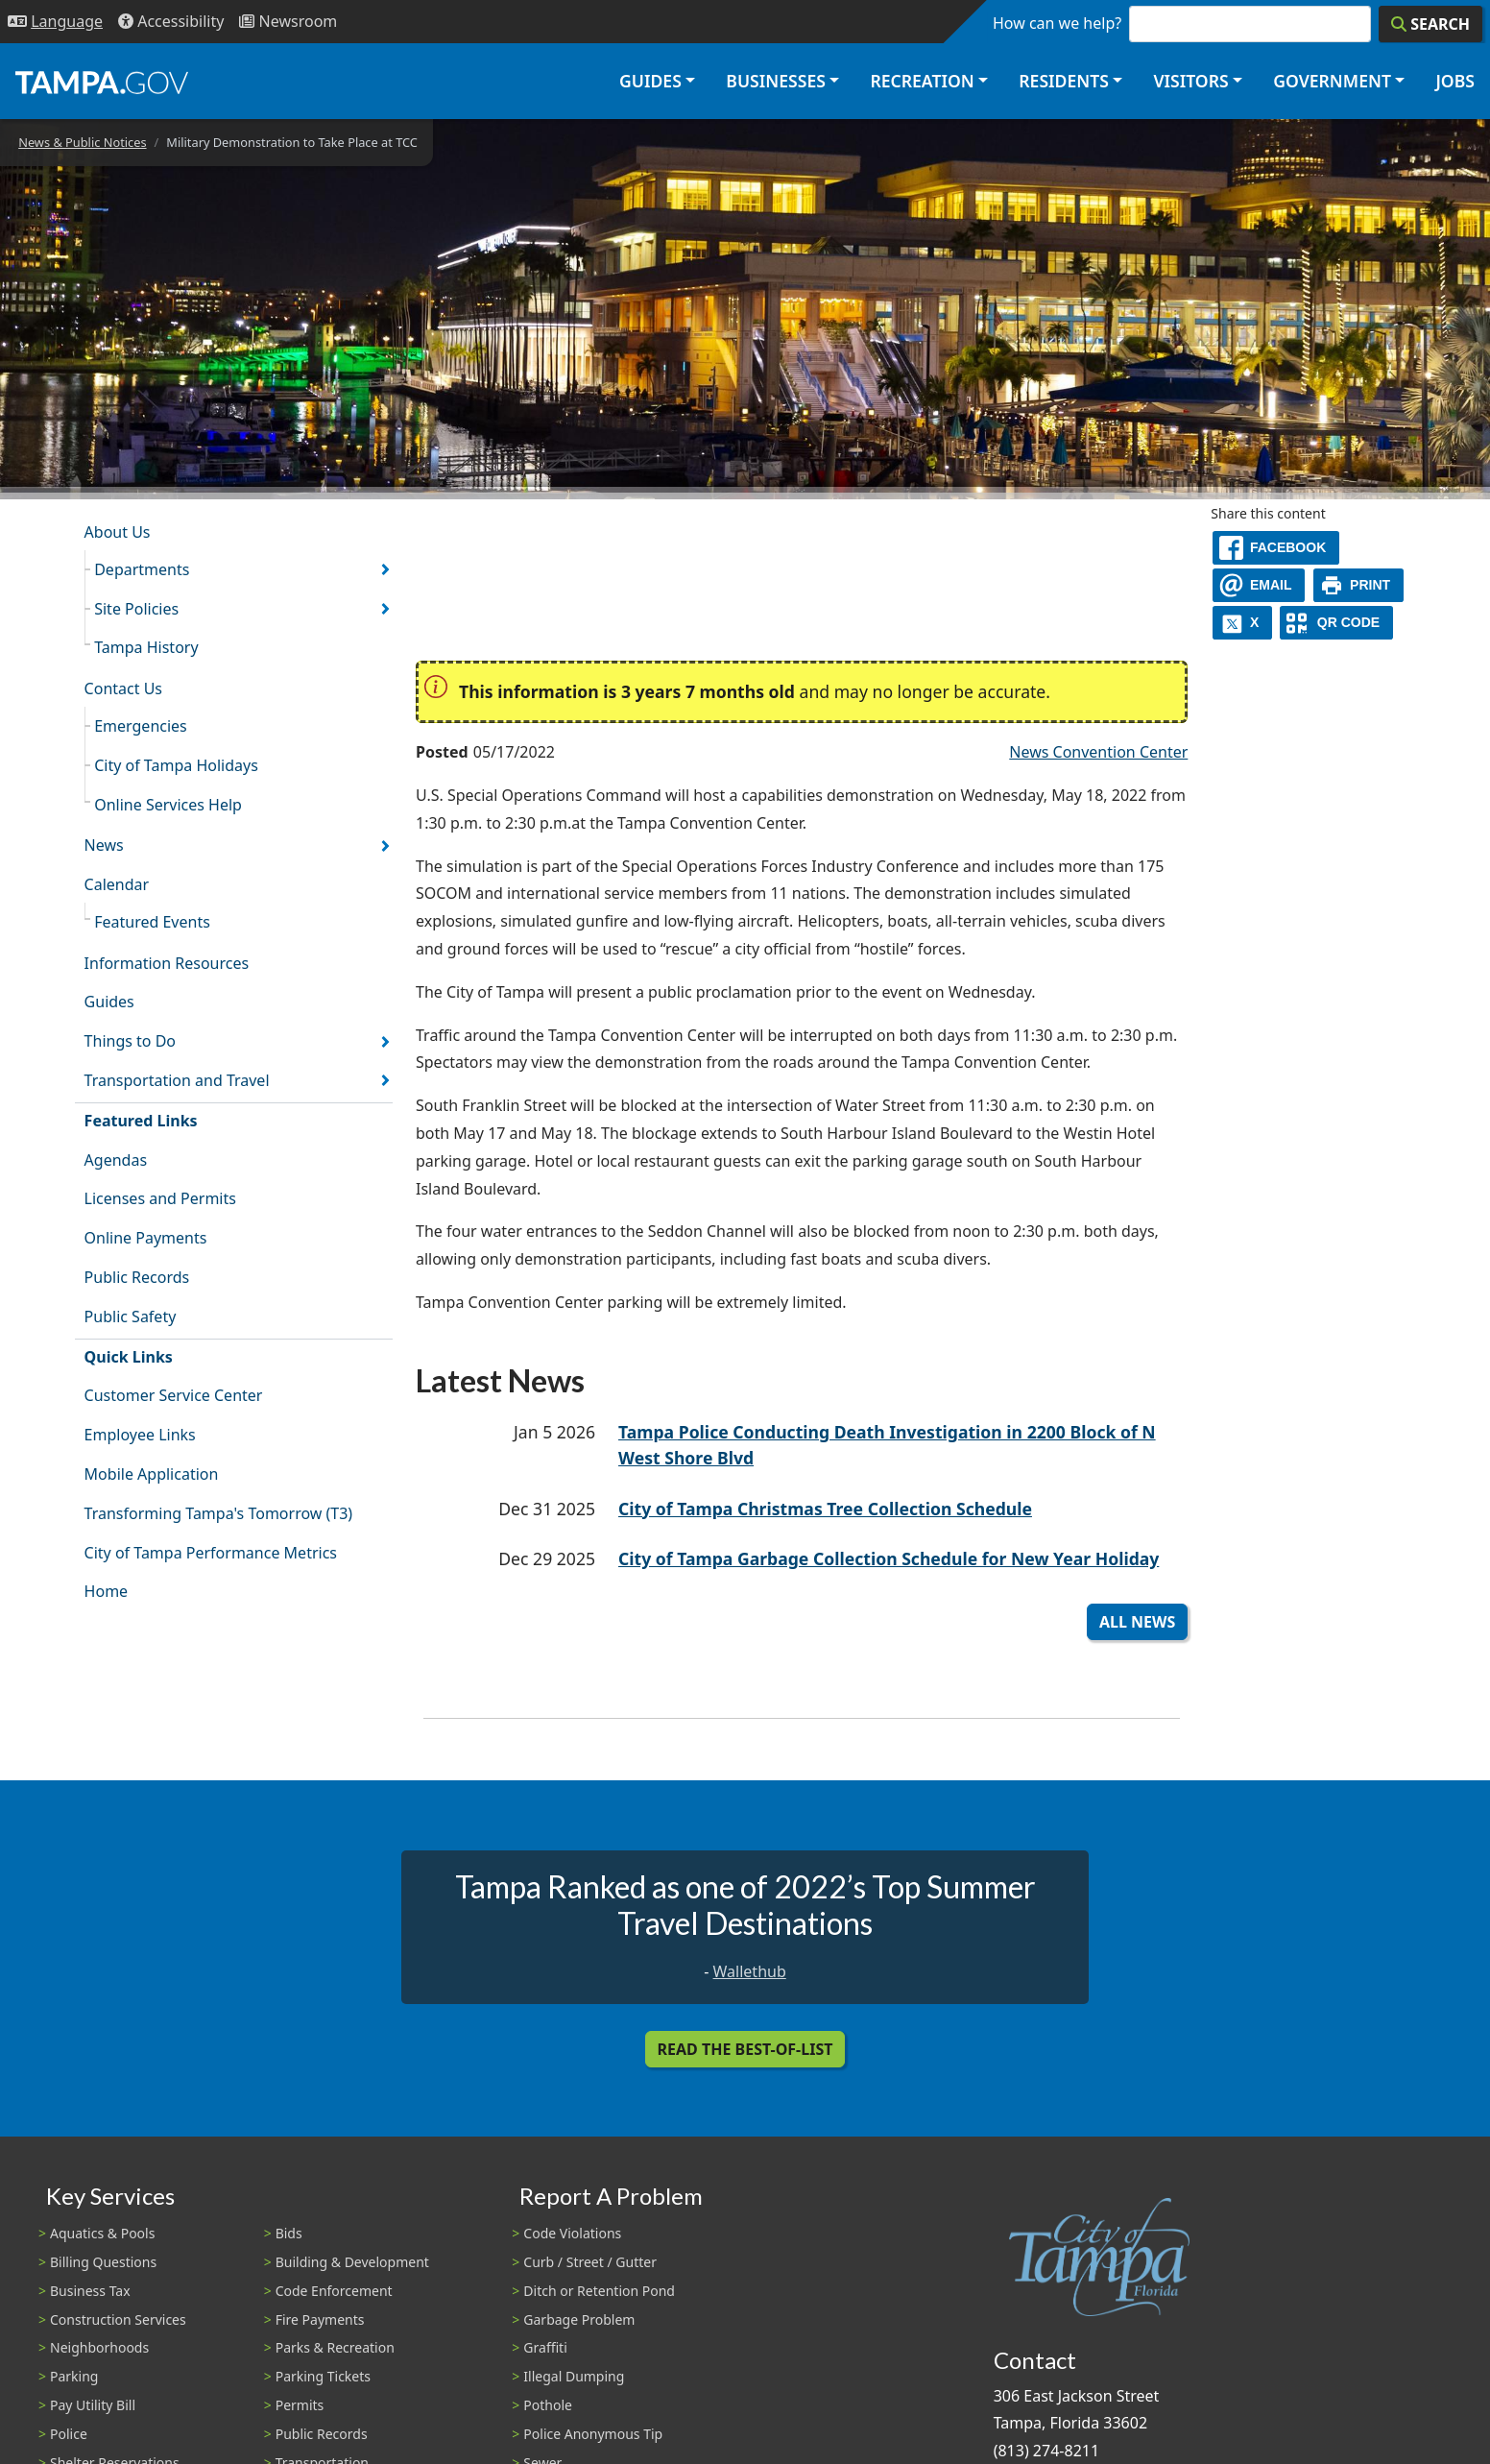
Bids (289, 2233)
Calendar (117, 884)
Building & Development (352, 2262)
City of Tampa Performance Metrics (210, 1552)
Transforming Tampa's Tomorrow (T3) (218, 1513)
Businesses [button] (776, 80)
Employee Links (140, 1434)
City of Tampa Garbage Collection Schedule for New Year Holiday (888, 1558)
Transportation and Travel (177, 1080)
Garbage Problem (579, 2319)
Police (68, 2434)
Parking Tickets (323, 2376)
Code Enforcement (334, 2291)
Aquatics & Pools (102, 2233)
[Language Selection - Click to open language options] (55, 21)
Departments (141, 569)
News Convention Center (1098, 751)
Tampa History (146, 647)
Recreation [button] (921, 80)
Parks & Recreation (335, 2347)
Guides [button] (650, 80)
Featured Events (152, 921)
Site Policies (136, 608)
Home (106, 1591)
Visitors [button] (1190, 80)
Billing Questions (103, 2262)
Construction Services (118, 2319)
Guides (109, 1001)
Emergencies (140, 726)
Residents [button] (1064, 80)
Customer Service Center (173, 1395)
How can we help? (1057, 23)
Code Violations (572, 2233)
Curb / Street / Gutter (590, 2262)
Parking (74, 2376)
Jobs (1455, 80)
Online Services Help (168, 804)
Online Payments (145, 1237)
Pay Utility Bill (92, 2405)
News (104, 845)
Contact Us (123, 688)
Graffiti (544, 2347)
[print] (1359, 585)
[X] (1242, 623)
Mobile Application (151, 1474)
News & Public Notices (82, 142)
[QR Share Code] (1336, 623)
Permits (300, 2405)
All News (1137, 1621)
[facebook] (1276, 548)
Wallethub (749, 1971)
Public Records (137, 1277)
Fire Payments (320, 2319)
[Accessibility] (170, 21)
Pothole (547, 2405)
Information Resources (167, 963)
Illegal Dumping (573, 2376)
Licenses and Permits (160, 1198)
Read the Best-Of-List (745, 2049)
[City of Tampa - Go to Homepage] (101, 82)
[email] (1259, 585)
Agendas (115, 1160)
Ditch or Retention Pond (599, 2291)
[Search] (1430, 24)
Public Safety (130, 1316)
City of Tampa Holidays (176, 765)
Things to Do (130, 1040)
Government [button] (1332, 80)
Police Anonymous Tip (592, 2434)
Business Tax (90, 2291)
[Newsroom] (288, 21)
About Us (117, 532)
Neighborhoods (99, 2347)
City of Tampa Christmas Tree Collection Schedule (825, 1508)
